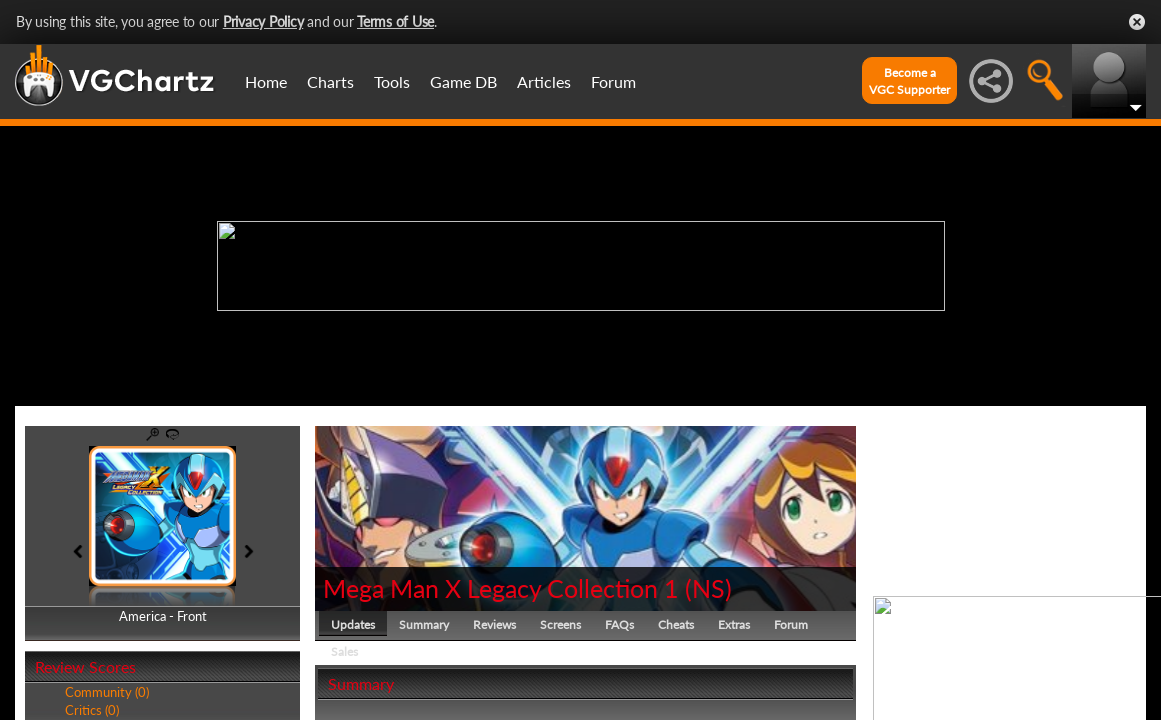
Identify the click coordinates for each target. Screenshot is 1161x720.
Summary (424, 624)
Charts (330, 81)
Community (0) (107, 692)
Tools (392, 81)
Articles (544, 81)
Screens (560, 624)
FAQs (619, 624)
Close (1137, 22)
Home (266, 81)
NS (708, 588)
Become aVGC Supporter (909, 81)
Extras (734, 624)
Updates (353, 624)
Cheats (676, 624)
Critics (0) (92, 710)
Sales (344, 651)
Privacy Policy (263, 21)
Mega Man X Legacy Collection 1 (504, 588)
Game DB (463, 81)
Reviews (494, 624)
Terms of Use (395, 21)
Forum (613, 81)
